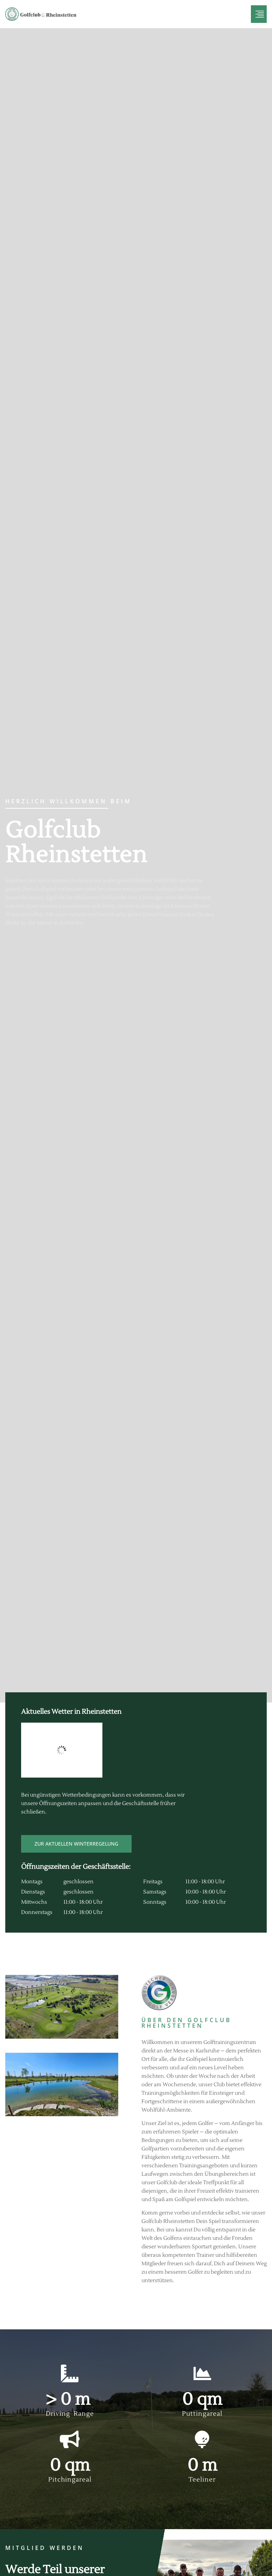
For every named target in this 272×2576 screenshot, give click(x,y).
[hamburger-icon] (259, 14)
